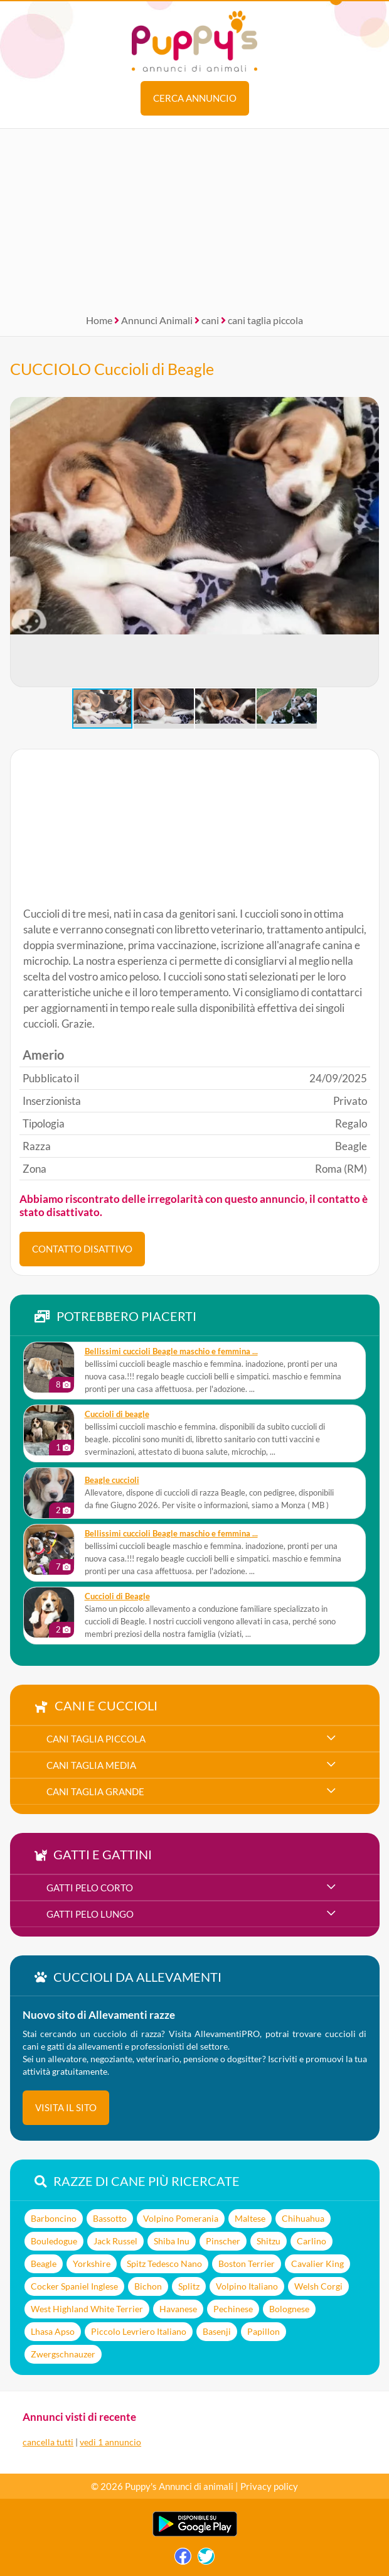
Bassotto (110, 2218)
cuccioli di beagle (117, 1414)
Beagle (43, 2263)
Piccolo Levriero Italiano (138, 2331)
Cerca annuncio (195, 98)
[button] (20, 542)
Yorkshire (91, 2263)
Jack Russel (115, 2241)
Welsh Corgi (318, 2286)
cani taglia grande (95, 1791)
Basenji (217, 2331)
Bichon (148, 2286)
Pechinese (233, 2308)
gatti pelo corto (89, 1887)
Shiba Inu (171, 2241)
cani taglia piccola (265, 320)
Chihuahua (303, 2218)
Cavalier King (317, 2263)
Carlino (311, 2241)
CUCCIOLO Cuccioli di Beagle (112, 368)
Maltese (250, 2218)
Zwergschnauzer (63, 2354)
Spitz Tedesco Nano (164, 2263)
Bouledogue (54, 2241)
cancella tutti (48, 2442)
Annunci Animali (157, 320)
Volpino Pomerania (180, 2218)
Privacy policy (269, 2486)
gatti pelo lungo (90, 1914)
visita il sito (66, 2107)
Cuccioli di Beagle (117, 1596)
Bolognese (289, 2308)
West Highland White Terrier (87, 2308)
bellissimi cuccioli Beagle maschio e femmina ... (171, 1351)
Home (99, 320)
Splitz (189, 2286)
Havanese (178, 2308)
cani (210, 320)
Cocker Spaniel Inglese (74, 2286)
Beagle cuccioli (112, 1480)
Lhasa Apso (53, 2331)
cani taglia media (91, 1765)
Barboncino (54, 2218)
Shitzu (268, 2241)
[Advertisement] (194, 217)
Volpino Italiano (247, 2286)
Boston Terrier (246, 2263)
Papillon (263, 2331)
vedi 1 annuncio (110, 2442)
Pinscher (223, 2241)
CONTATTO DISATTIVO (82, 1248)
